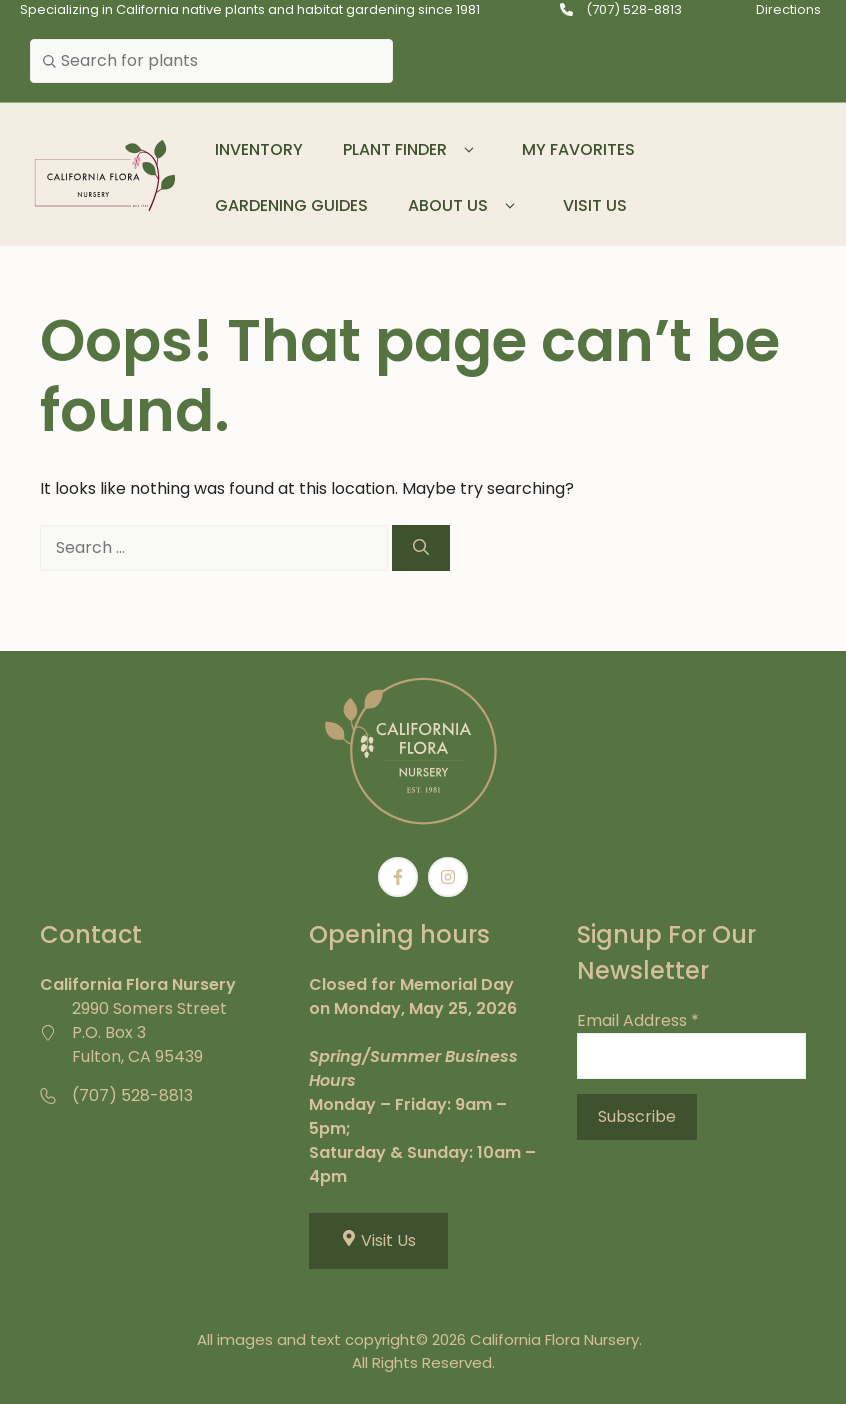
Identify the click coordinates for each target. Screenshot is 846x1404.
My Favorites (578, 149)
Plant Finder (412, 150)
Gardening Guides (291, 205)
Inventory (259, 149)
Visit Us (595, 205)
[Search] (421, 548)
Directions (788, 9)
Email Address (638, 1020)
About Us (465, 206)
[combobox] (211, 61)
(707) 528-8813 (634, 9)
